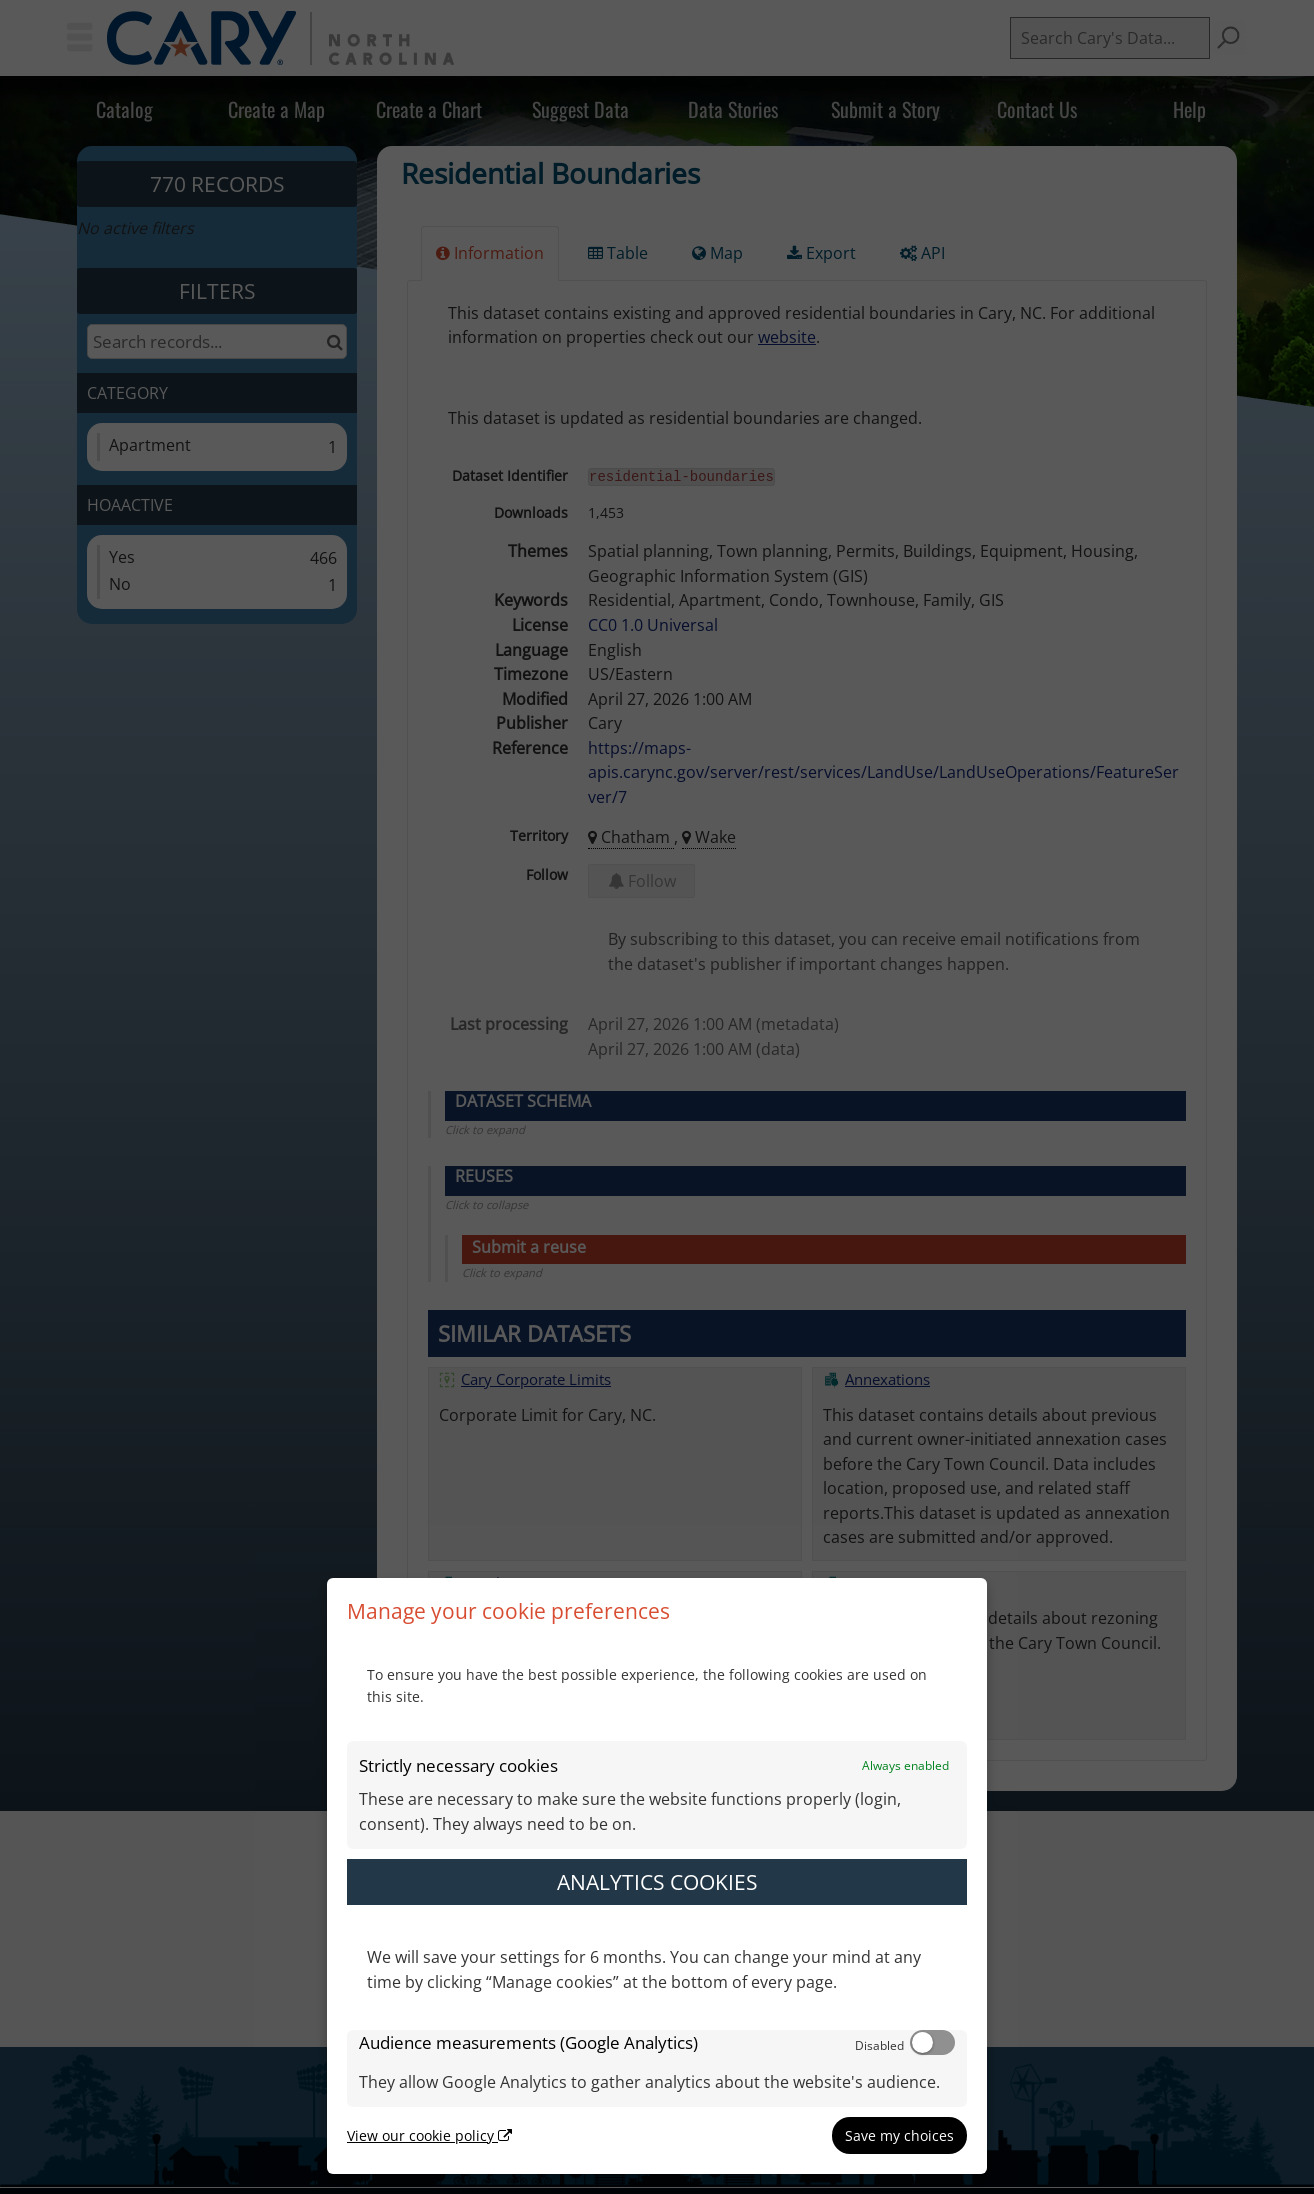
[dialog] (657, 1876)
